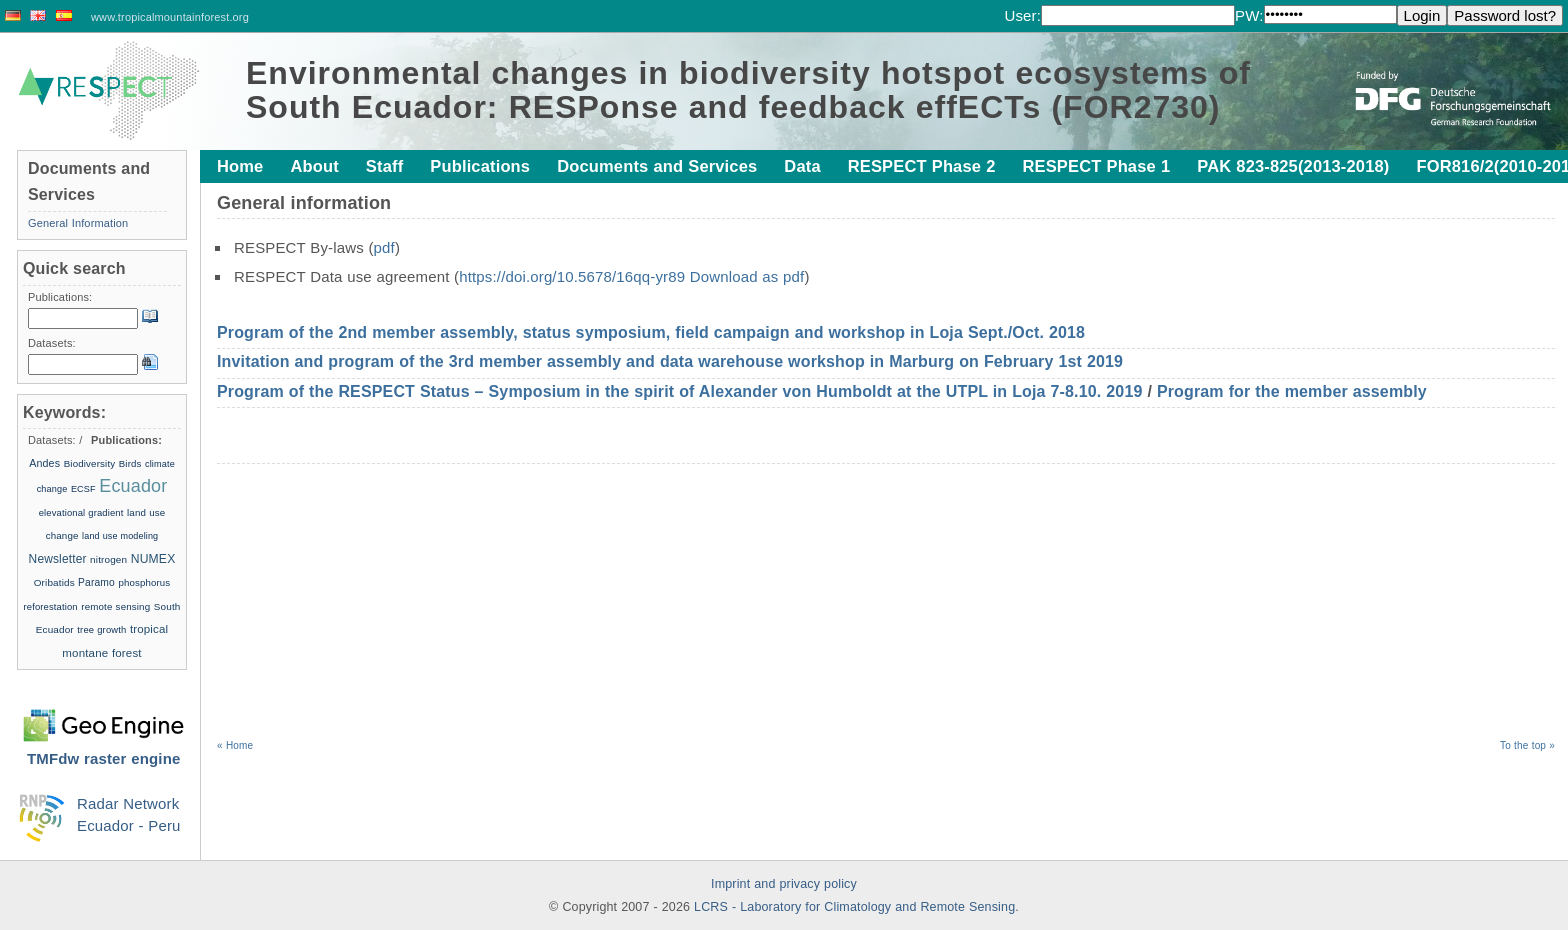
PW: (1249, 15)
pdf (384, 247)
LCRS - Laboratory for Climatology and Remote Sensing (854, 907)
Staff (384, 166)
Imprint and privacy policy (784, 884)
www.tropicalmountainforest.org (170, 17)
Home (240, 166)
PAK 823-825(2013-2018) (1293, 166)
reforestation (51, 606)
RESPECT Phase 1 (1096, 166)
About (314, 166)
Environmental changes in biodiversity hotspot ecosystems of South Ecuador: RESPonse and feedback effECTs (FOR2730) (748, 90)
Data (802, 166)
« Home (235, 745)
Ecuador (133, 486)
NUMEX (153, 559)
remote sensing (115, 606)
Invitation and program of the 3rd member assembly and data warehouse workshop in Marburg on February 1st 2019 (670, 361)
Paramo (96, 582)
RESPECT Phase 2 (922, 166)
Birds (130, 463)
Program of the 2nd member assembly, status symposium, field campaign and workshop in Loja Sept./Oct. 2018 (651, 332)
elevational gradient (81, 512)
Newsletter (58, 559)
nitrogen (108, 559)
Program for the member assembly (1292, 391)
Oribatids (56, 582)
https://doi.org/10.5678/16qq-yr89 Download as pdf (631, 276)
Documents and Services (657, 166)
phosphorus (144, 582)
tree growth (101, 629)
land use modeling (120, 536)
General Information (78, 223)
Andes (44, 463)
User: (1022, 15)
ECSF (83, 489)
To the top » (1527, 745)
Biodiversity (90, 463)
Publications (480, 166)
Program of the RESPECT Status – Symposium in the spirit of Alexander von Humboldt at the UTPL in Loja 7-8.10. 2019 (680, 391)
